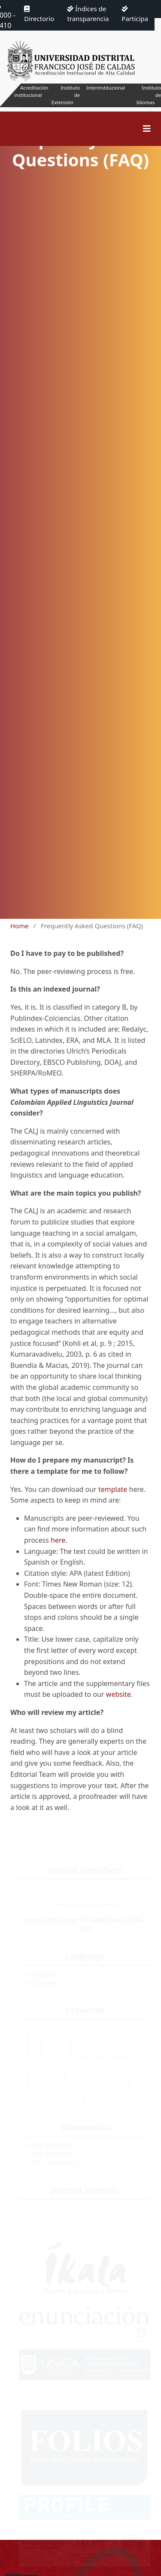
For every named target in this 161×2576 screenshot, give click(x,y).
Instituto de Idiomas (149, 94)
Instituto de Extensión (66, 94)
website (118, 1694)
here (58, 1540)
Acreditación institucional (31, 91)
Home (19, 925)
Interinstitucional (105, 87)
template (113, 1489)
